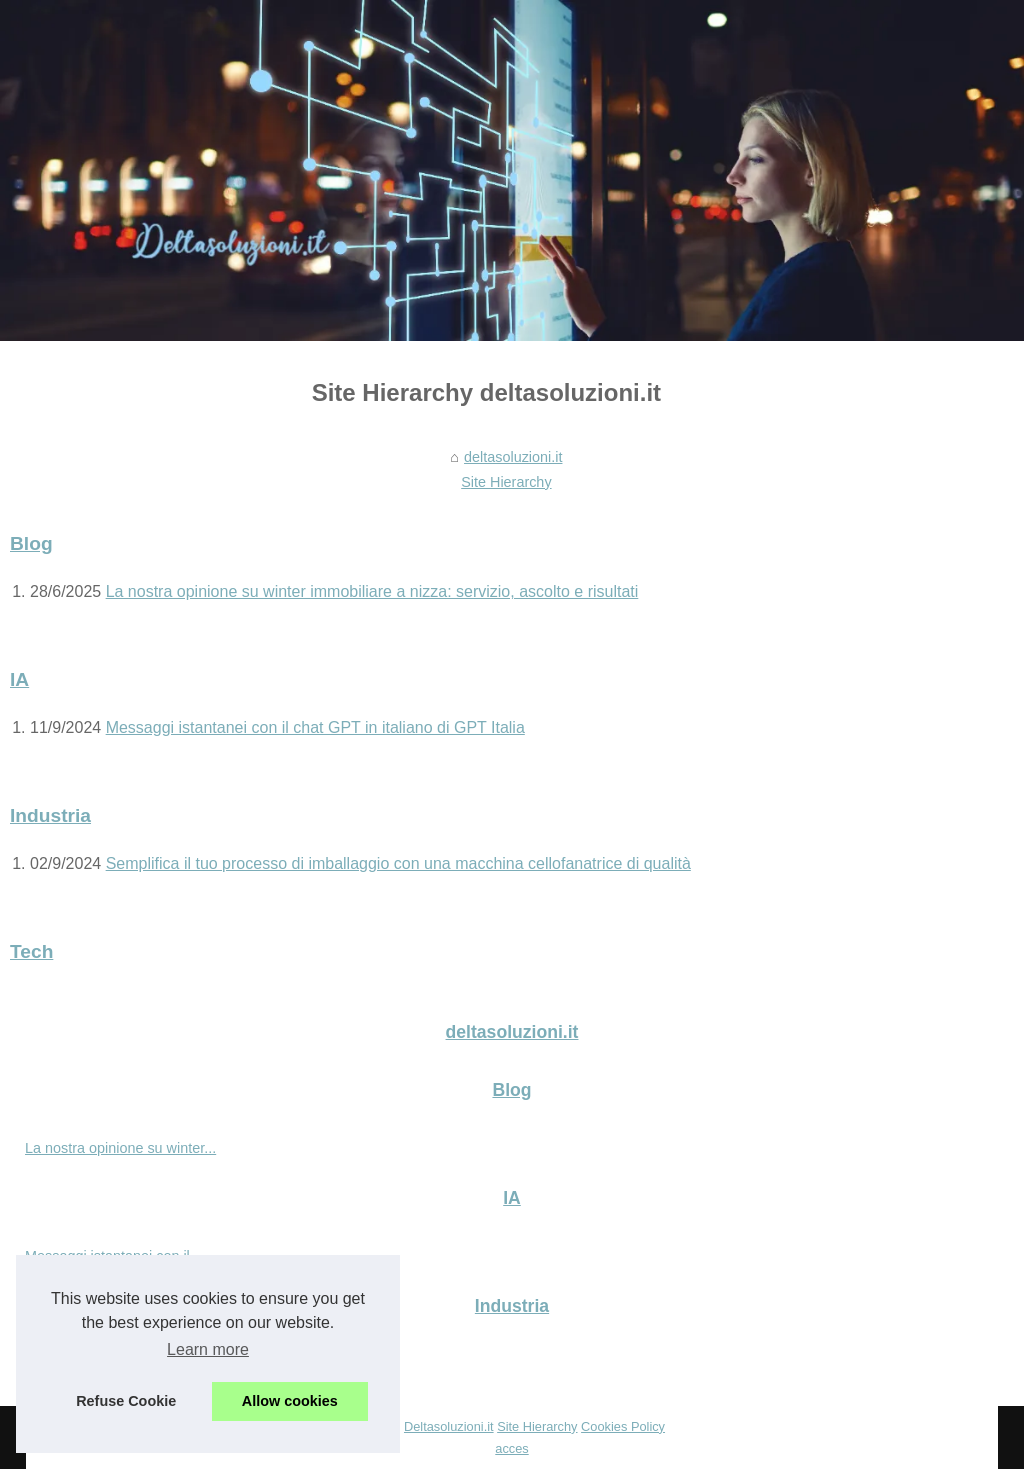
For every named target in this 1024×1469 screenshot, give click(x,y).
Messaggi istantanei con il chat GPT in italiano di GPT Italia (315, 727)
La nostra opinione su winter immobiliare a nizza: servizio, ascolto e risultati (372, 591)
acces (511, 1448)
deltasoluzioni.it (513, 457)
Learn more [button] (208, 1349)
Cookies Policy (623, 1426)
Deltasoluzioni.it (449, 1426)
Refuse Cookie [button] (126, 1401)
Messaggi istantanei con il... (113, 1256)
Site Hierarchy (506, 482)
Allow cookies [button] (290, 1401)
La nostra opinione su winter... (120, 1148)
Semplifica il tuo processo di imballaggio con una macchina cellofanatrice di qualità (398, 863)
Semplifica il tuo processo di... (120, 1364)
